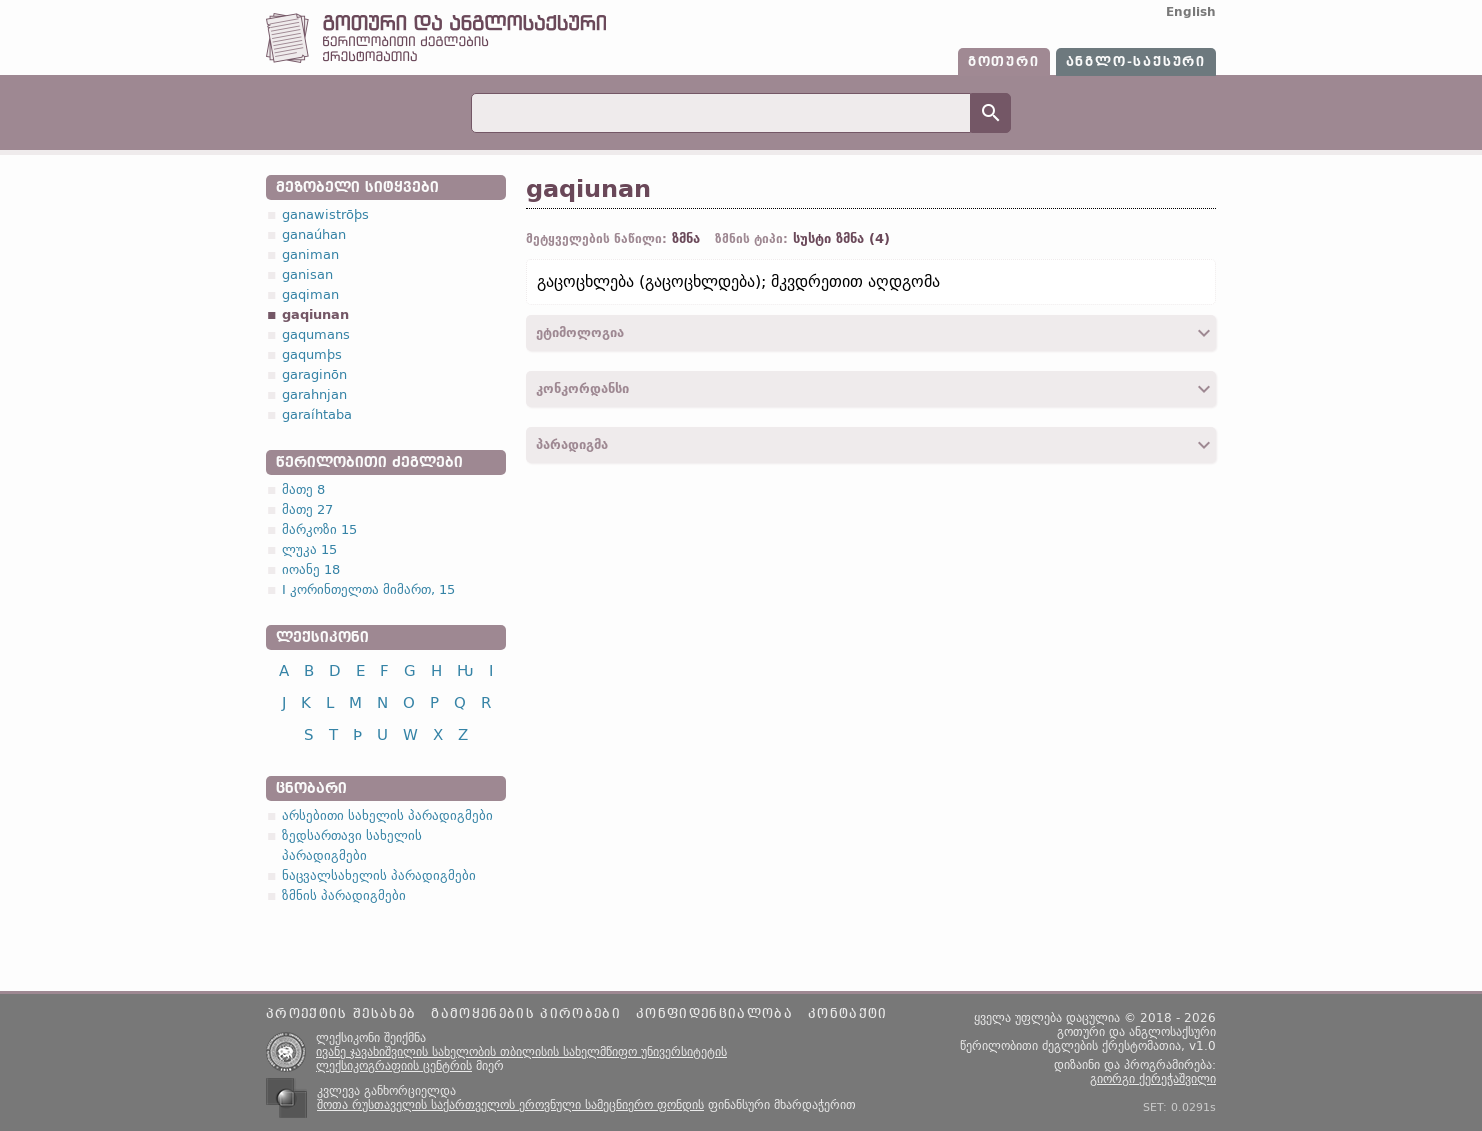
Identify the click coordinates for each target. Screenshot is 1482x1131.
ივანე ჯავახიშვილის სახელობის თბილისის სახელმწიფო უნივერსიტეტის (521, 1052)
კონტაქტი (848, 1014)
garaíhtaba (317, 414)
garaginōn (314, 374)
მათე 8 (303, 489)
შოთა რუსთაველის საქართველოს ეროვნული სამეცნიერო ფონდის (510, 1105)
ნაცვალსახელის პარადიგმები (379, 875)
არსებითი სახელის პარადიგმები (387, 815)
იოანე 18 (311, 569)
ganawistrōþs (325, 214)
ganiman (310, 254)
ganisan (307, 274)
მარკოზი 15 (319, 529)
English (1191, 12)
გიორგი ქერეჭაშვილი (1153, 1079)
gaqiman (310, 294)
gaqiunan (315, 314)
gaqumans (316, 334)
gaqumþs (312, 354)
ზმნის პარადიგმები (344, 895)
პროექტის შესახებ (341, 1014)
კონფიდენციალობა (714, 1014)
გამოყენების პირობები (526, 1014)
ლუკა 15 (309, 549)
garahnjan (314, 394)
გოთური (1004, 62)
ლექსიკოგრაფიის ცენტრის (394, 1066)
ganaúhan (314, 234)
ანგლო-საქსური (1136, 62)
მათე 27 (307, 509)
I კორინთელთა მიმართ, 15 (368, 589)
